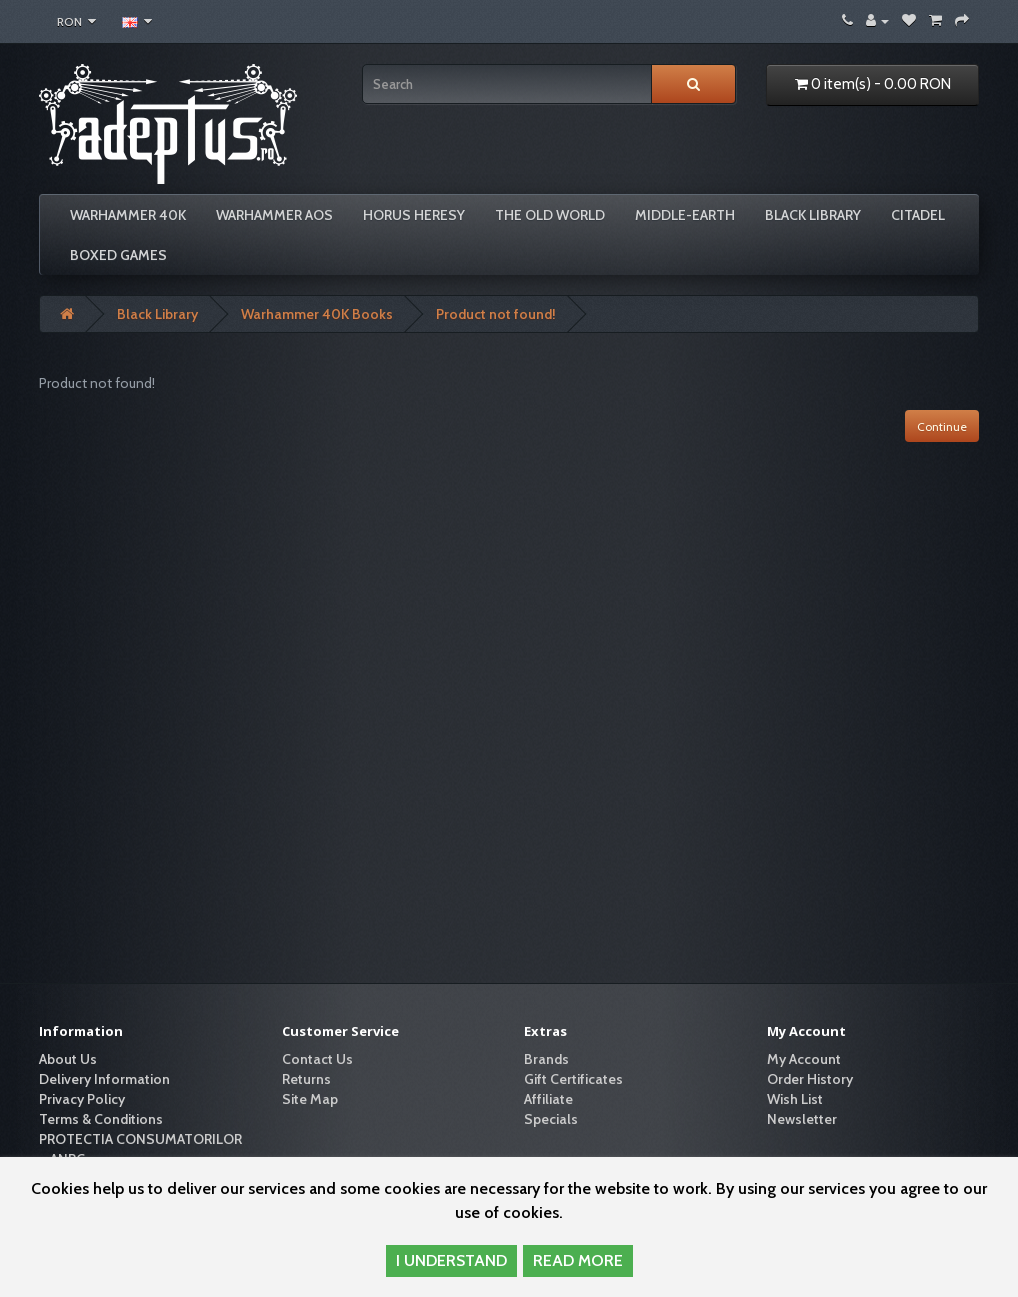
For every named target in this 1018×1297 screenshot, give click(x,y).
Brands (546, 1059)
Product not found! (496, 314)
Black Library (813, 215)
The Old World (550, 215)
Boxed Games (118, 255)
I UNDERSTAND (451, 1260)
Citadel (918, 215)
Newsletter (802, 1119)
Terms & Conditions (101, 1119)
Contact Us (317, 1059)
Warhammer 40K (128, 215)
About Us (68, 1059)
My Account (804, 1059)
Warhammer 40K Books (317, 314)
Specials (551, 1119)
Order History (810, 1079)
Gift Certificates (573, 1079)
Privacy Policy (82, 1099)
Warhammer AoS (274, 215)
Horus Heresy (414, 215)
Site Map (310, 1099)
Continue (942, 426)
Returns (306, 1079)
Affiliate (548, 1099)
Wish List (795, 1099)
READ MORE (578, 1260)
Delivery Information (104, 1079)
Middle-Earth (685, 215)
